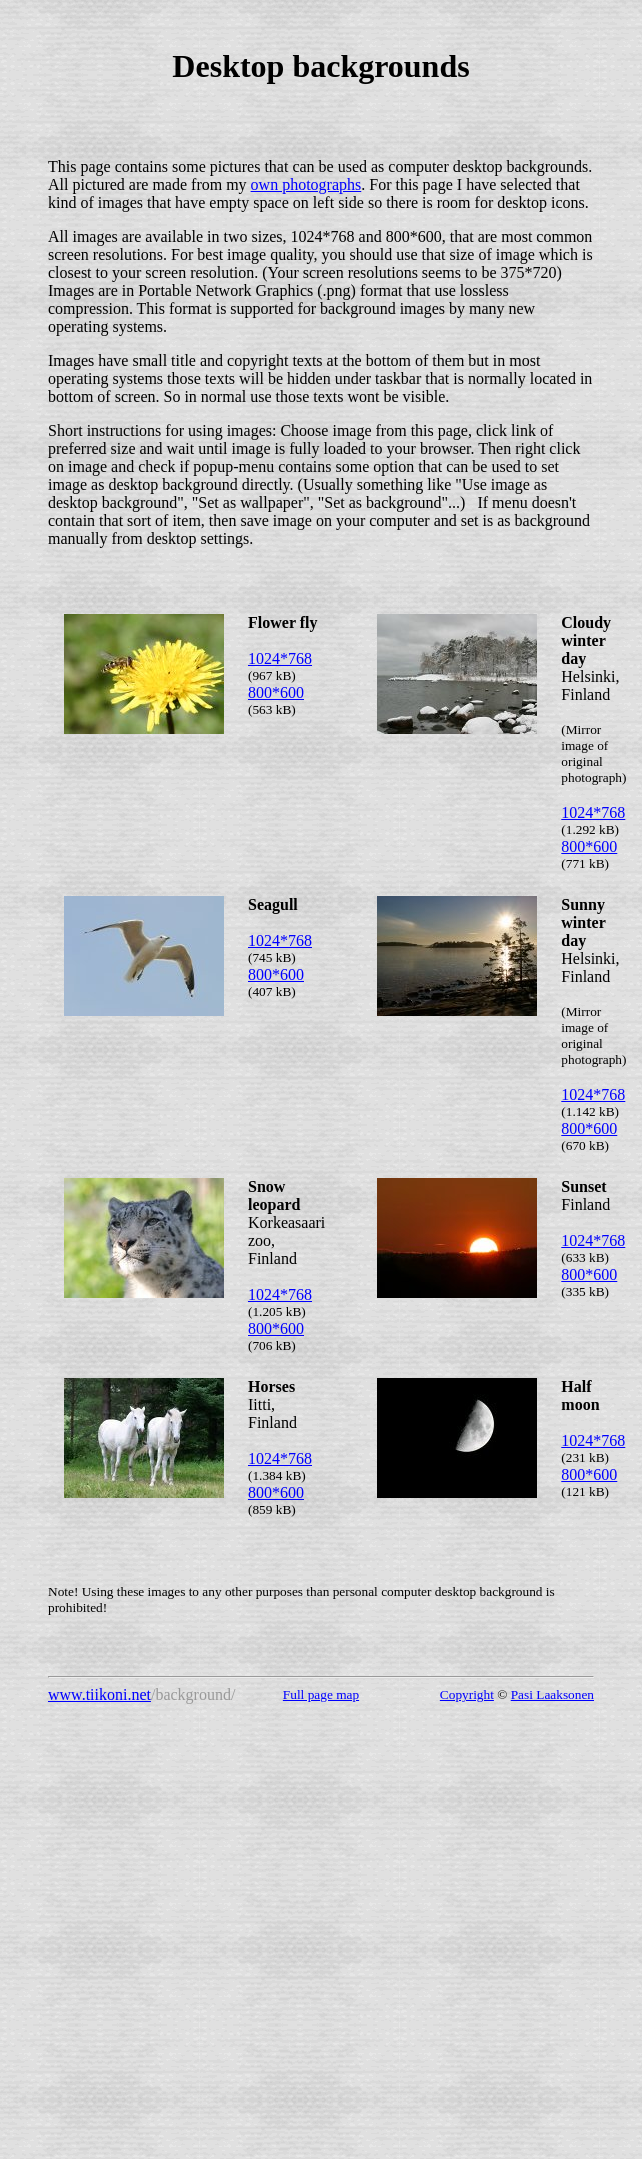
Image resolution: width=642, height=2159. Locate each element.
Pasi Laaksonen (552, 1694)
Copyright (467, 1694)
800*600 (276, 692)
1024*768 (280, 658)
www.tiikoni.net (99, 1694)
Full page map (321, 1694)
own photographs (306, 184)
